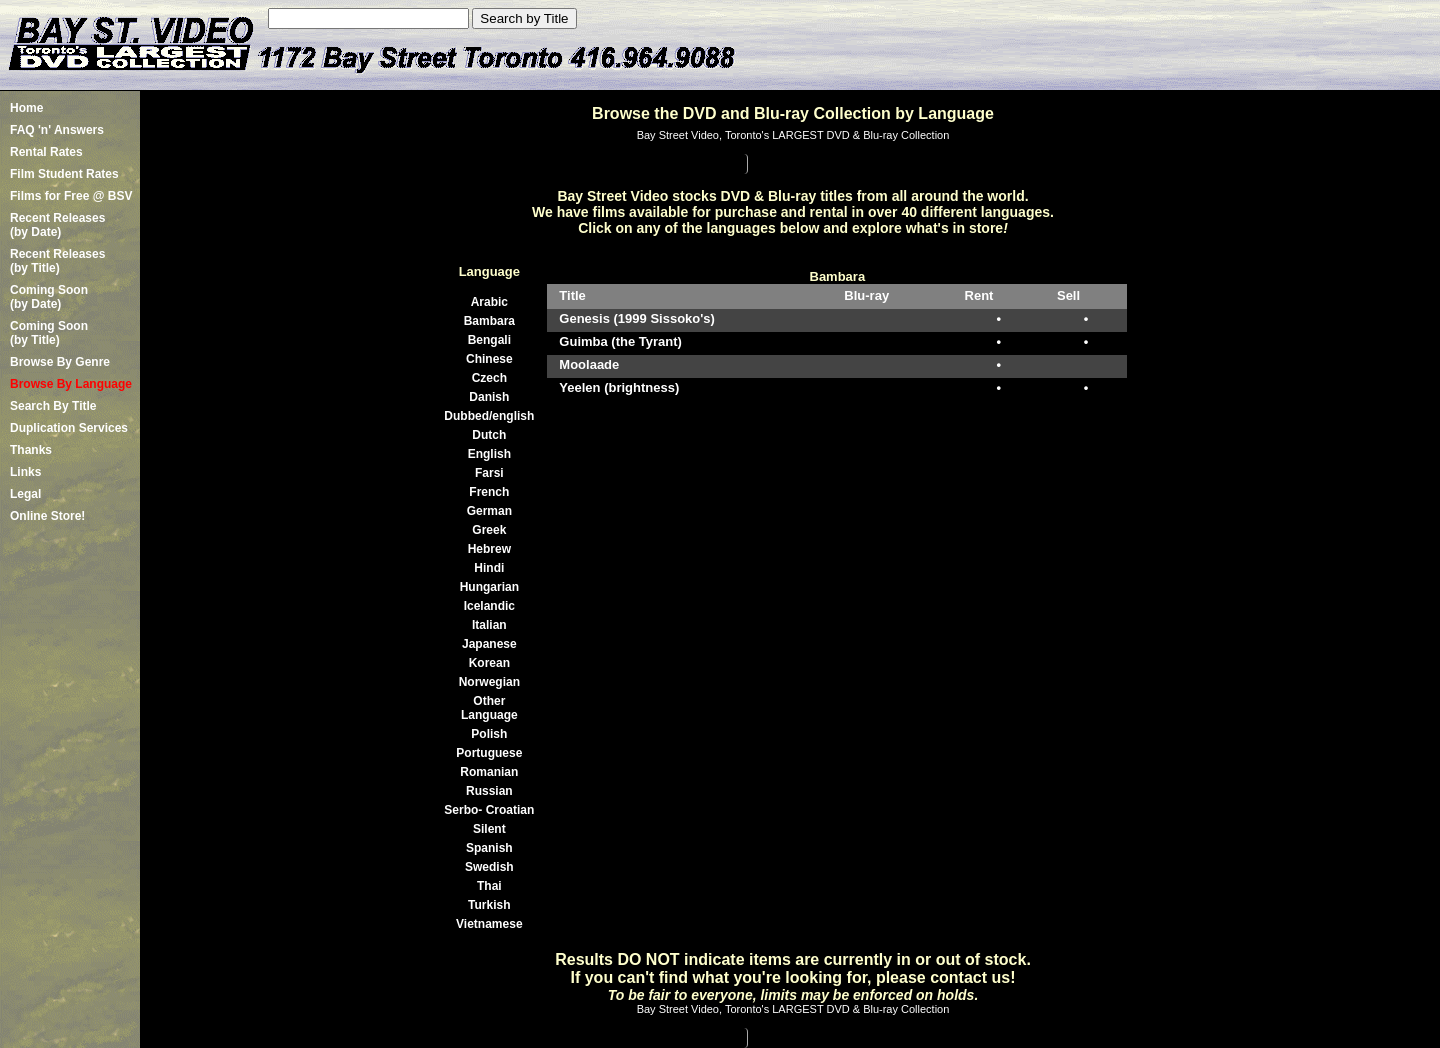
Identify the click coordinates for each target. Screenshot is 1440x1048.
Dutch (489, 435)
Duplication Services (69, 428)
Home (26, 108)
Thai (489, 886)
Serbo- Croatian (489, 810)
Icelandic (489, 606)
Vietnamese (489, 924)
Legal (25, 494)
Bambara (489, 321)
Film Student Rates (64, 174)
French (489, 492)
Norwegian (489, 682)
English (489, 454)
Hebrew (489, 549)
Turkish (489, 905)
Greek (489, 530)
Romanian (489, 772)
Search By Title (53, 406)
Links (25, 472)
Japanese (489, 644)
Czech (489, 378)
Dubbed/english (489, 416)
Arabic (489, 302)
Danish (489, 397)
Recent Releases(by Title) (57, 261)
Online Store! (47, 516)
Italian (489, 625)
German (489, 511)
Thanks (31, 450)
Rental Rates (46, 152)
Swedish (489, 867)
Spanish (489, 848)
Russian (489, 791)
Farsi (489, 473)
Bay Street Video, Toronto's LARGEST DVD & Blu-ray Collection (793, 135)
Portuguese (489, 753)
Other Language (489, 708)
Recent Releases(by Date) (57, 225)
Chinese (489, 359)
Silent (489, 829)
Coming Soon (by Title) (49, 333)
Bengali (489, 340)
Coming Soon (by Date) (49, 297)
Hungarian (489, 587)
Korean (489, 663)
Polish (489, 734)
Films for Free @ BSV (71, 196)
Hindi (489, 568)
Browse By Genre (60, 362)
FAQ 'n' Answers (57, 130)
